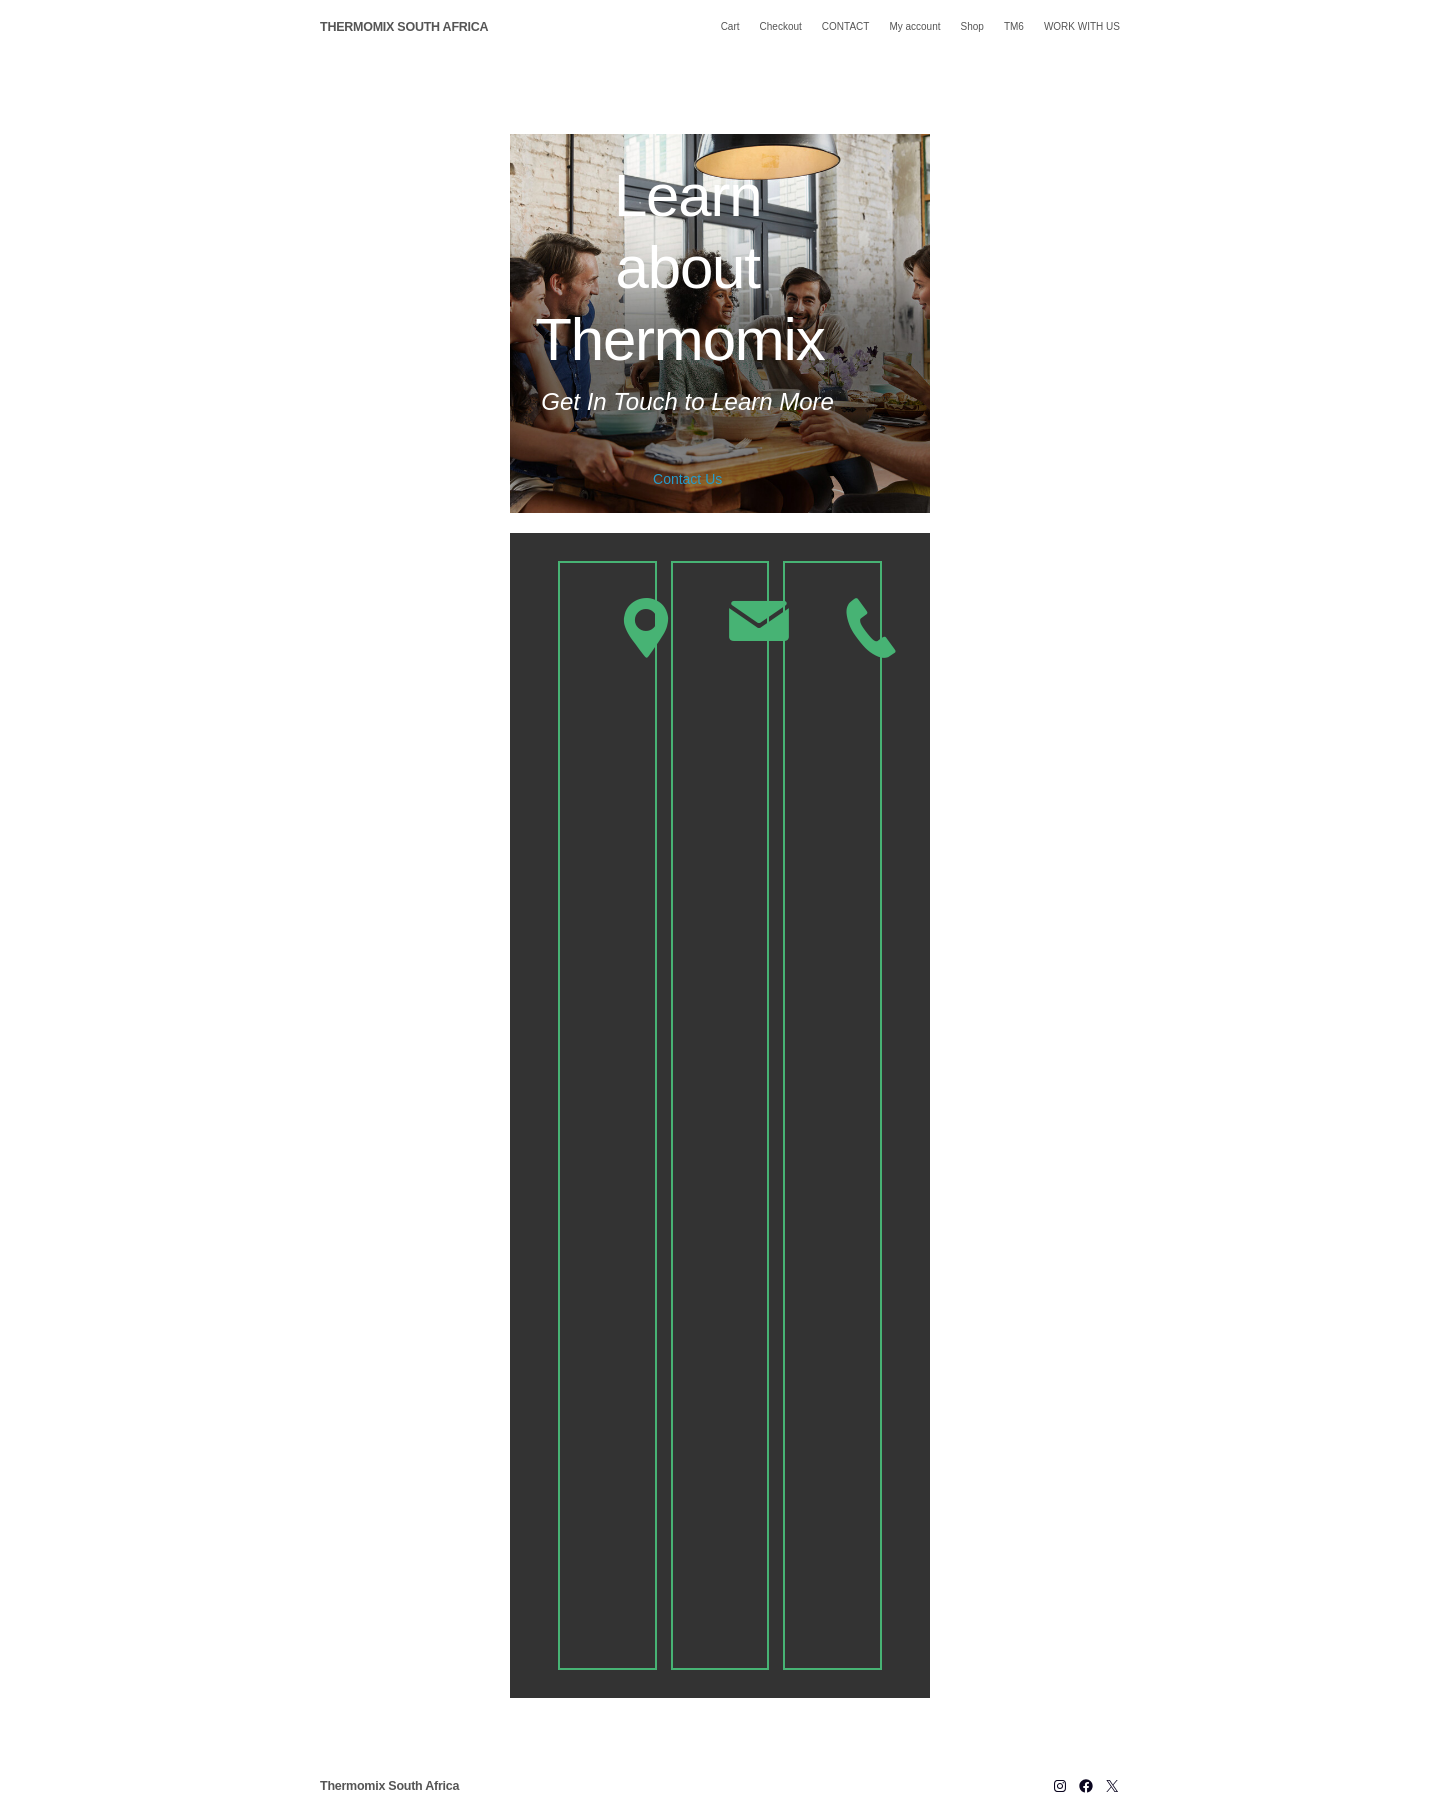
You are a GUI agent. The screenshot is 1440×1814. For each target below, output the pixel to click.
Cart (730, 26)
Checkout (781, 26)
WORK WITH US (1082, 26)
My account (914, 26)
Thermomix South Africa (404, 27)
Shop (972, 26)
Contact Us (687, 478)
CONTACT (846, 26)
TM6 (1014, 26)
